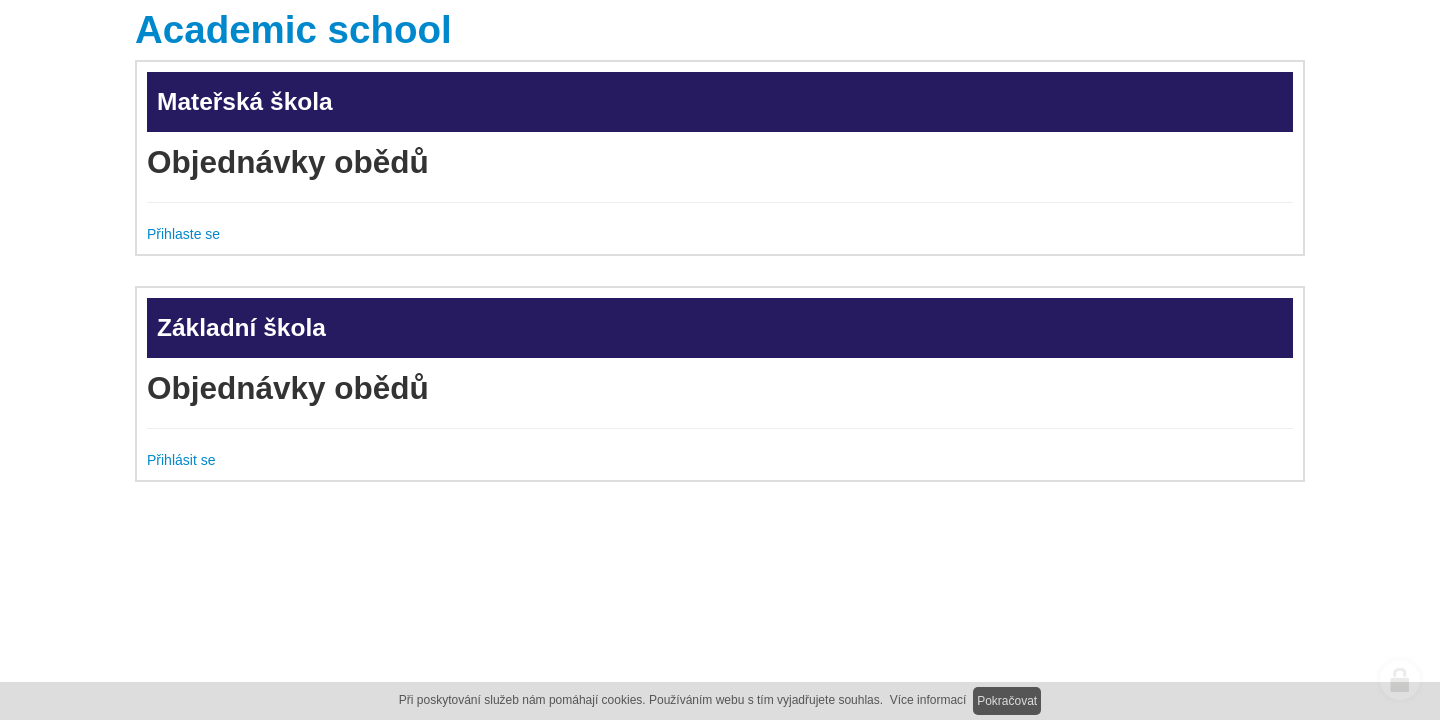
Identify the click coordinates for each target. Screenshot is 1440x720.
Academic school (293, 29)
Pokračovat (1007, 701)
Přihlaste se (183, 234)
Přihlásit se (181, 460)
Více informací (928, 700)
